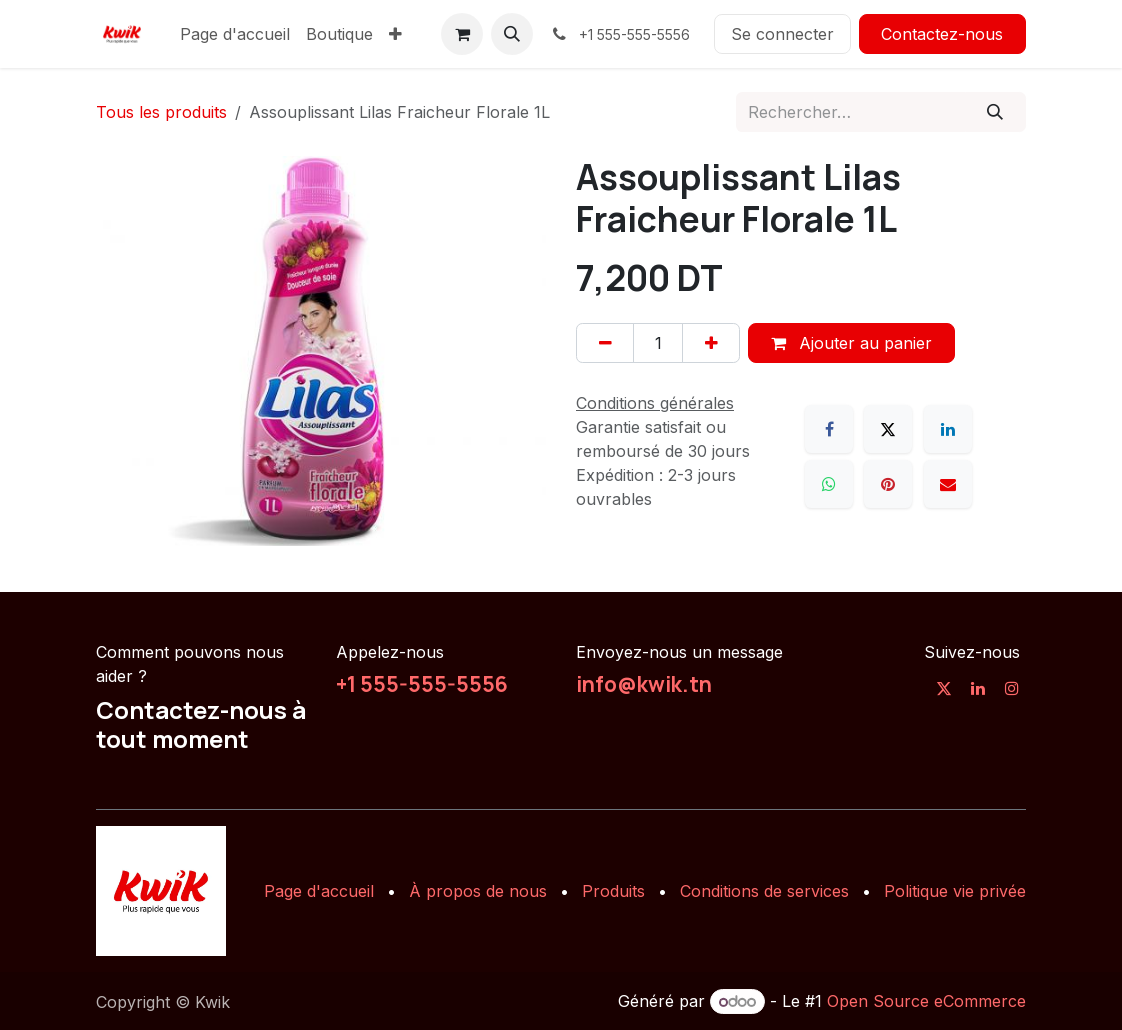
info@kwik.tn (644, 684)
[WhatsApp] (829, 484)
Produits (613, 891)
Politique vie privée (955, 891)
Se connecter (782, 34)
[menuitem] (235, 34)
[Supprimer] (605, 343)
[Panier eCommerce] (462, 34)
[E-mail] (948, 484)
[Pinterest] (888, 484)
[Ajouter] (711, 343)
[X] (888, 429)
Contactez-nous (942, 34)
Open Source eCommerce (926, 1001)
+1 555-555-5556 (422, 684)
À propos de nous (478, 891)
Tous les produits (161, 112)
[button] (512, 34)
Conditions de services (764, 891)
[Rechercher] (995, 112)
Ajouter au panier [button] (851, 343)
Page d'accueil (319, 891)
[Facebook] (829, 429)
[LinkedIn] (948, 429)
